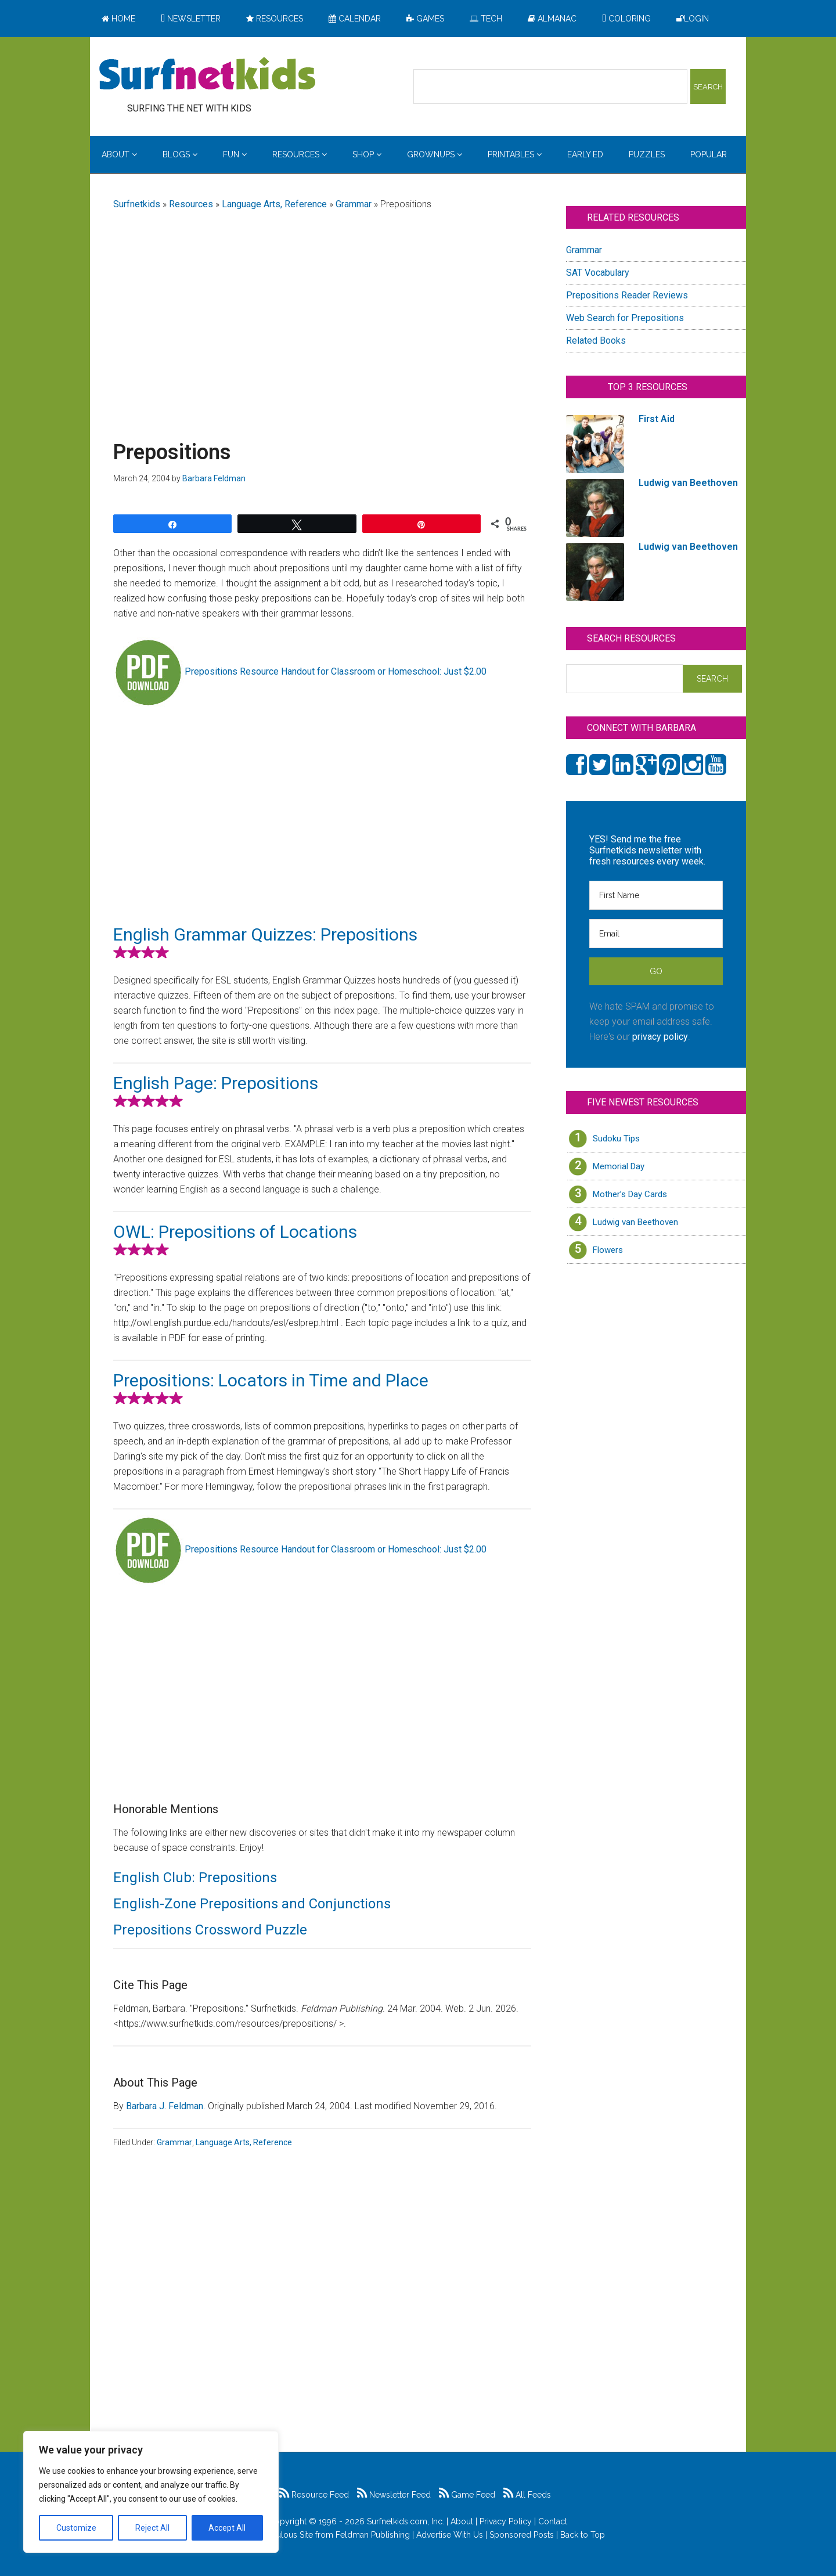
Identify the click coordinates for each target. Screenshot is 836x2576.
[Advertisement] (322, 311)
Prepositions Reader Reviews (627, 295)
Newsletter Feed (394, 2494)
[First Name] (656, 895)
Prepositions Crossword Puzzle (210, 1930)
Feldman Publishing (373, 2534)
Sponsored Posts (521, 2534)
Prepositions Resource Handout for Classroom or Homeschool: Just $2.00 (336, 671)
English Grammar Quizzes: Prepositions (265, 934)
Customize (76, 2527)
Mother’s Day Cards (630, 1194)
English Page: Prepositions (215, 1083)
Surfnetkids (136, 204)
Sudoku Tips (616, 1138)
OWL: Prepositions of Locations (235, 1232)
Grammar (354, 204)
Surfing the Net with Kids (207, 75)
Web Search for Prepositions (625, 317)
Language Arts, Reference (274, 204)
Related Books (596, 340)
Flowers (608, 1250)
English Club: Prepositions (195, 1877)
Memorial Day (618, 1166)
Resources (191, 204)
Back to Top (582, 2534)
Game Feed (467, 2494)
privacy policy (660, 1036)
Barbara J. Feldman (164, 2106)
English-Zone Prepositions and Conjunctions (252, 1904)
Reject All (152, 2527)
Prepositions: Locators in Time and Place (270, 1380)
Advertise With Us (449, 2534)
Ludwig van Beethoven (635, 1222)
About (462, 2521)
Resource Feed (314, 2494)
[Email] (656, 933)
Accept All (227, 2527)
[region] (151, 2492)
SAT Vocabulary (597, 272)
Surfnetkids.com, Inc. (405, 2521)
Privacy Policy (506, 2521)
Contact (552, 2521)
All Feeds (527, 2494)
